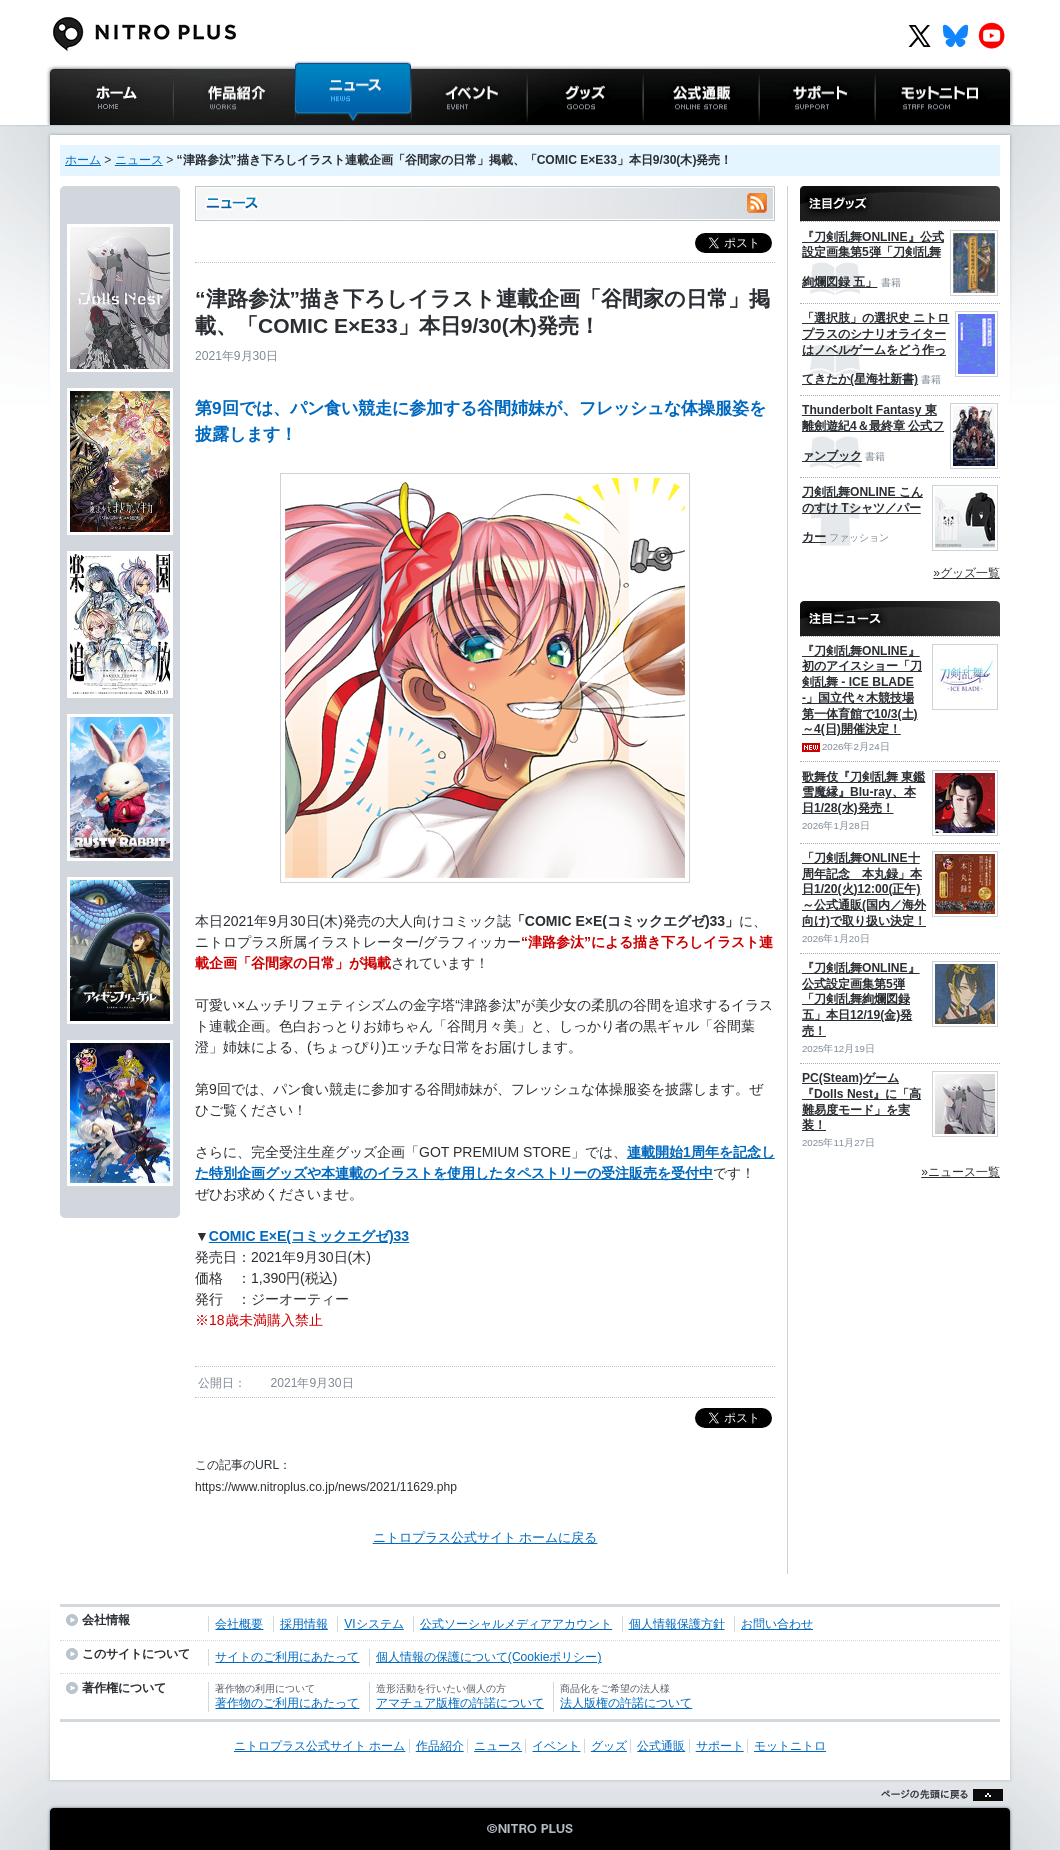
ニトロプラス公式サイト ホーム (109, 144)
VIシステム (373, 1624)
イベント (437, 134)
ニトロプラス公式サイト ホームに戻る (485, 1537)
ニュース (321, 134)
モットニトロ (914, 134)
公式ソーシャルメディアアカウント (516, 1624)
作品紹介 (199, 134)
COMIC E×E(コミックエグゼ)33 (309, 1236)
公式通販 (669, 134)
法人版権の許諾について (626, 1703)
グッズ (546, 134)
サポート (785, 134)
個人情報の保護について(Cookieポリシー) (489, 1657)
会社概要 (239, 1624)
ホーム (83, 160)
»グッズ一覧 (966, 573)
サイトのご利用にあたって (287, 1657)
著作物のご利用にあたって (287, 1703)
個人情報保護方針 (677, 1624)
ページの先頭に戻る (936, 1819)
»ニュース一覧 (960, 1172)
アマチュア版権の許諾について (460, 1703)
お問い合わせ (777, 1624)
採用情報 (304, 1624)
